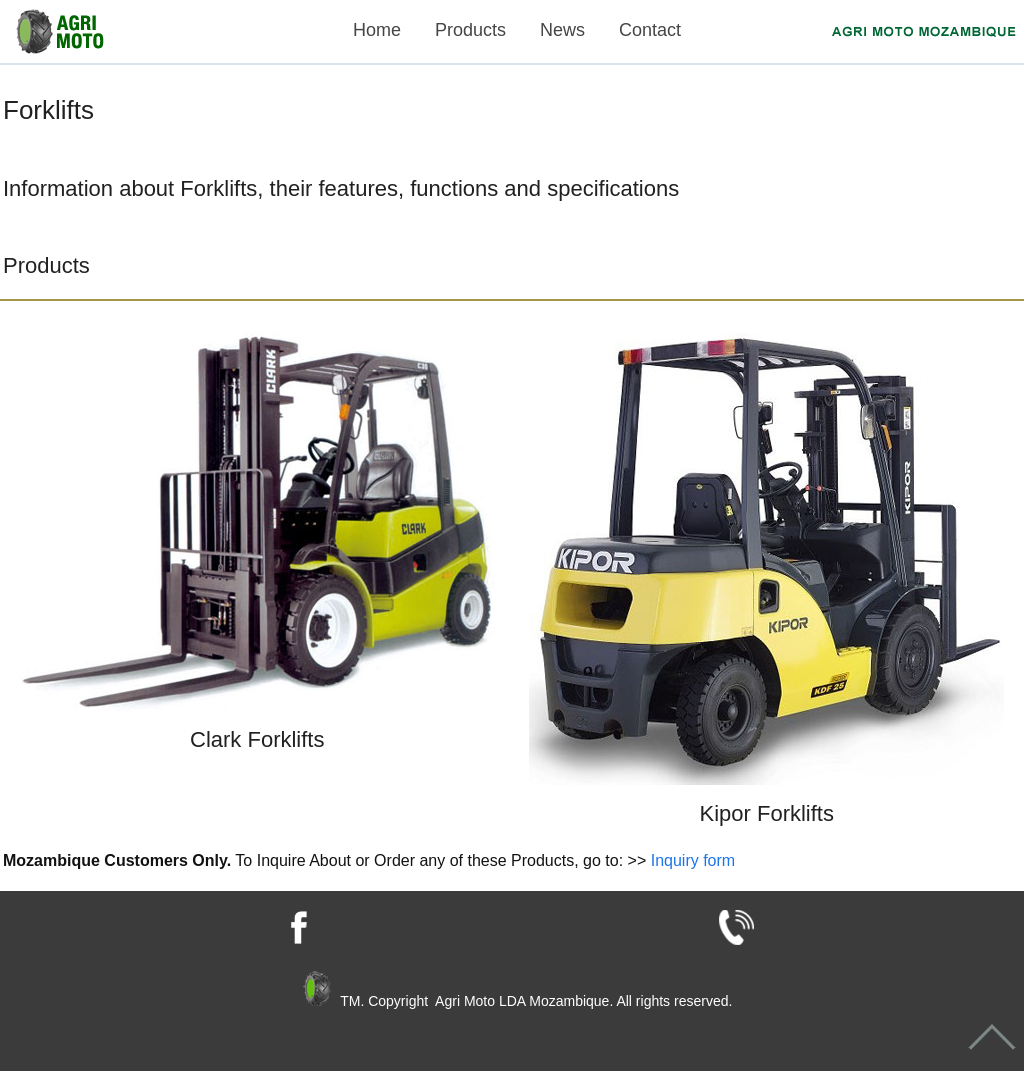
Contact (650, 30)
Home (377, 30)
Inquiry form (693, 860)
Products (470, 30)
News (562, 30)
